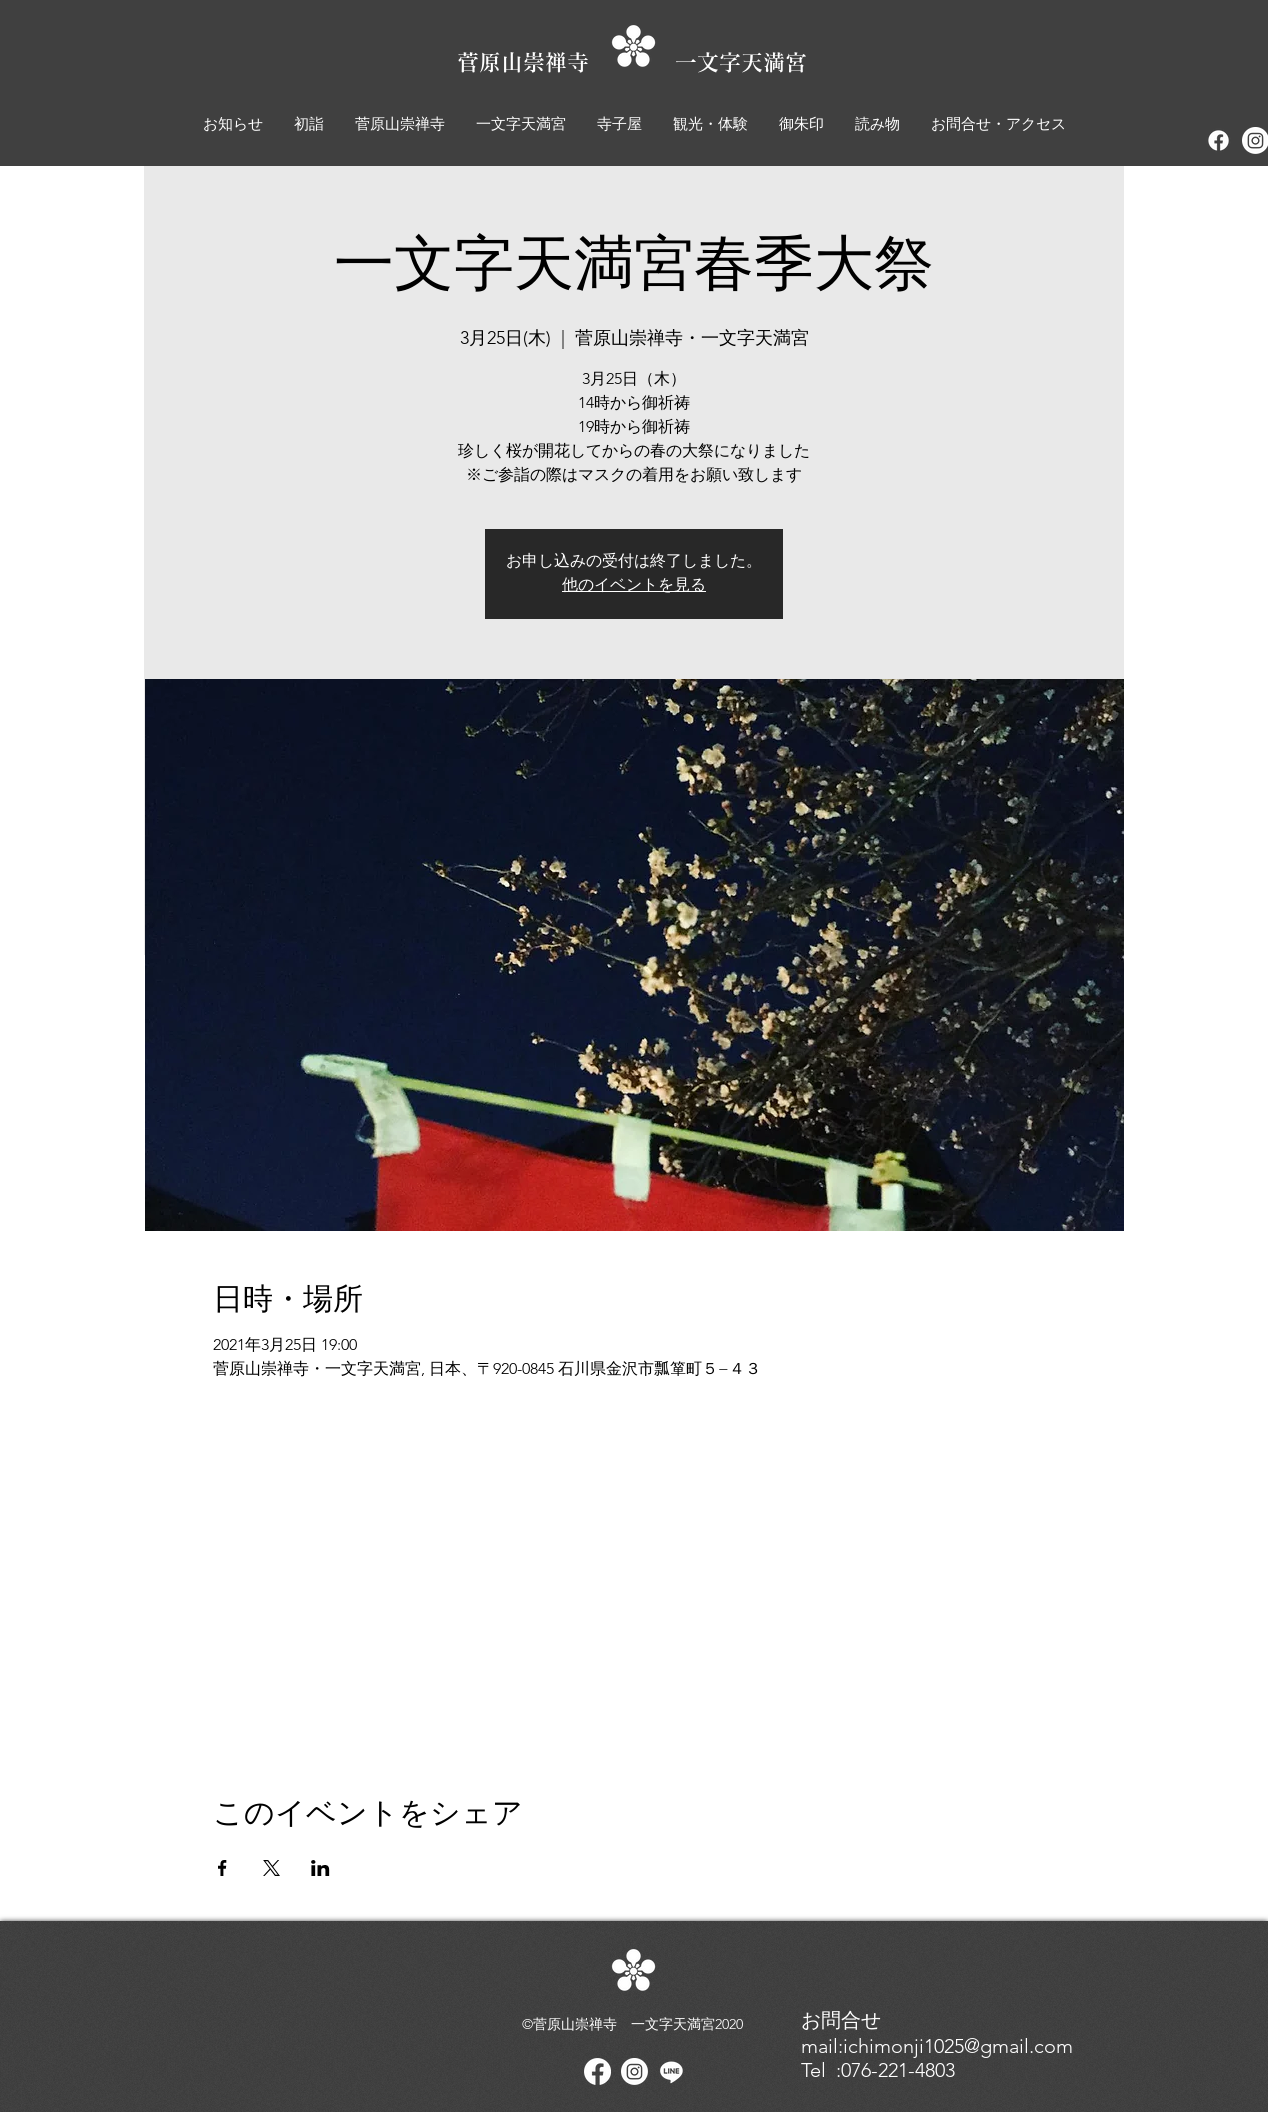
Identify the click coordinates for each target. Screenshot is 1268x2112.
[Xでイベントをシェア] (271, 1868)
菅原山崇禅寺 (566, 62)
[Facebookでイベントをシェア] (222, 1868)
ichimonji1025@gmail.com (958, 2046)
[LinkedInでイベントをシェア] (320, 1868)
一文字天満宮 (741, 62)
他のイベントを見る (634, 585)
